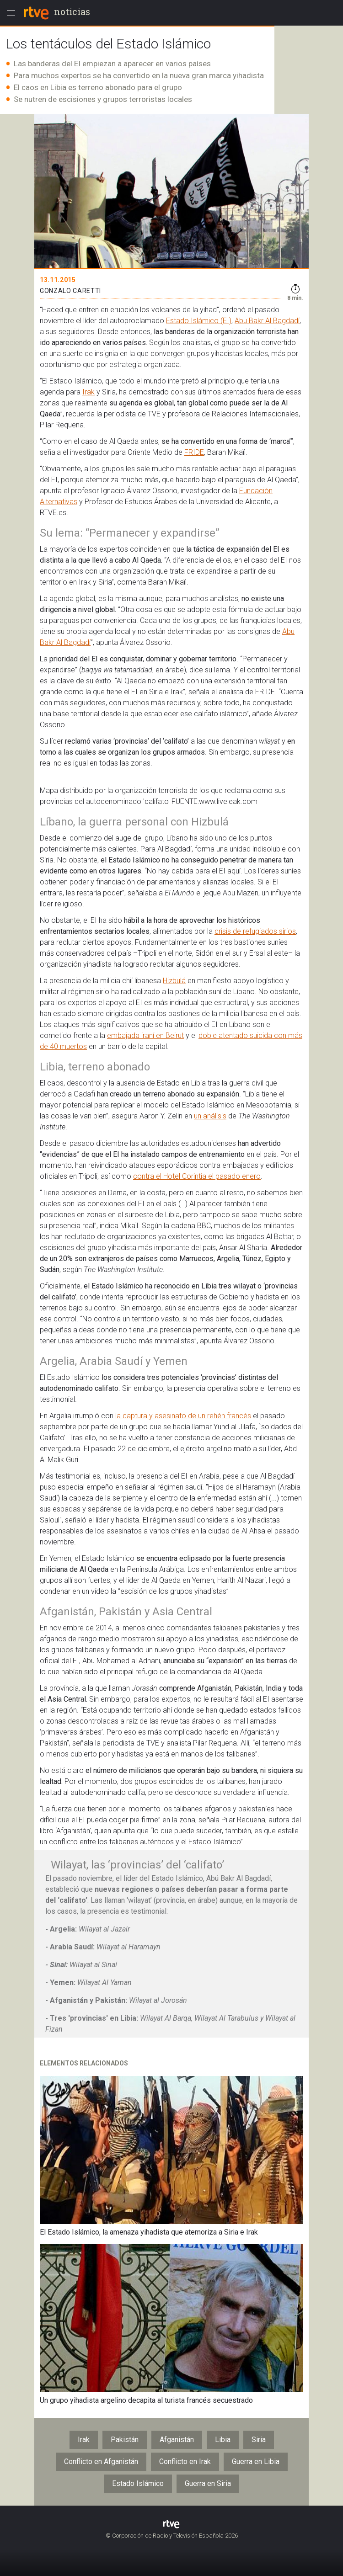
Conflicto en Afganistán (101, 2461)
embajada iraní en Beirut (145, 1035)
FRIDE (194, 452)
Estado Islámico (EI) (198, 320)
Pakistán (125, 2439)
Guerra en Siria (208, 2483)
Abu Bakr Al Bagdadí (267, 320)
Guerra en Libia (255, 2461)
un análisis (210, 1116)
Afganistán (177, 2439)
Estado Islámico (138, 2483)
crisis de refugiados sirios (255, 931)
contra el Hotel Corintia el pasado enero (197, 1176)
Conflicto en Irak (185, 2461)
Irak (88, 392)
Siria (259, 2439)
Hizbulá (174, 980)
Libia (222, 2439)
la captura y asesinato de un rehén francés (183, 1415)
